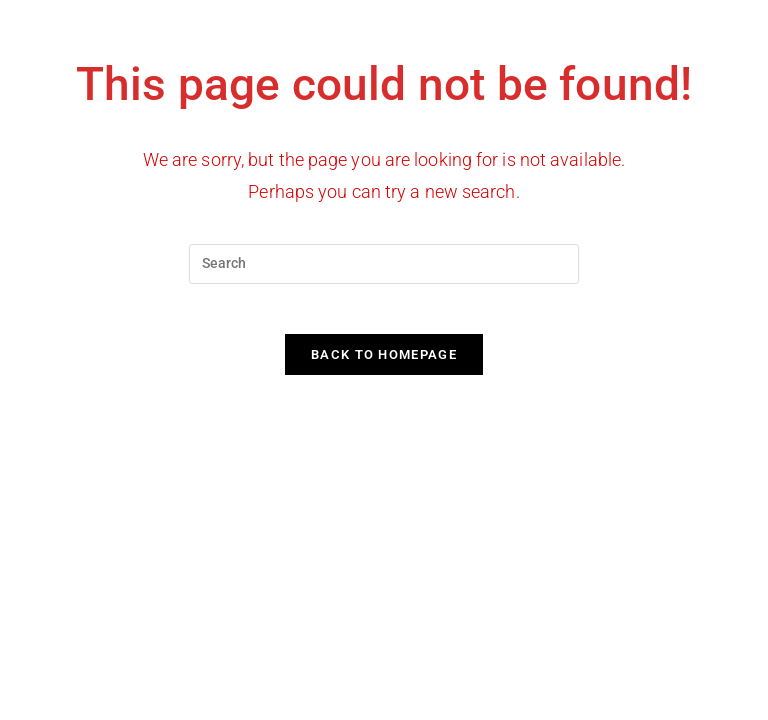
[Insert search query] (384, 264)
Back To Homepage (384, 365)
